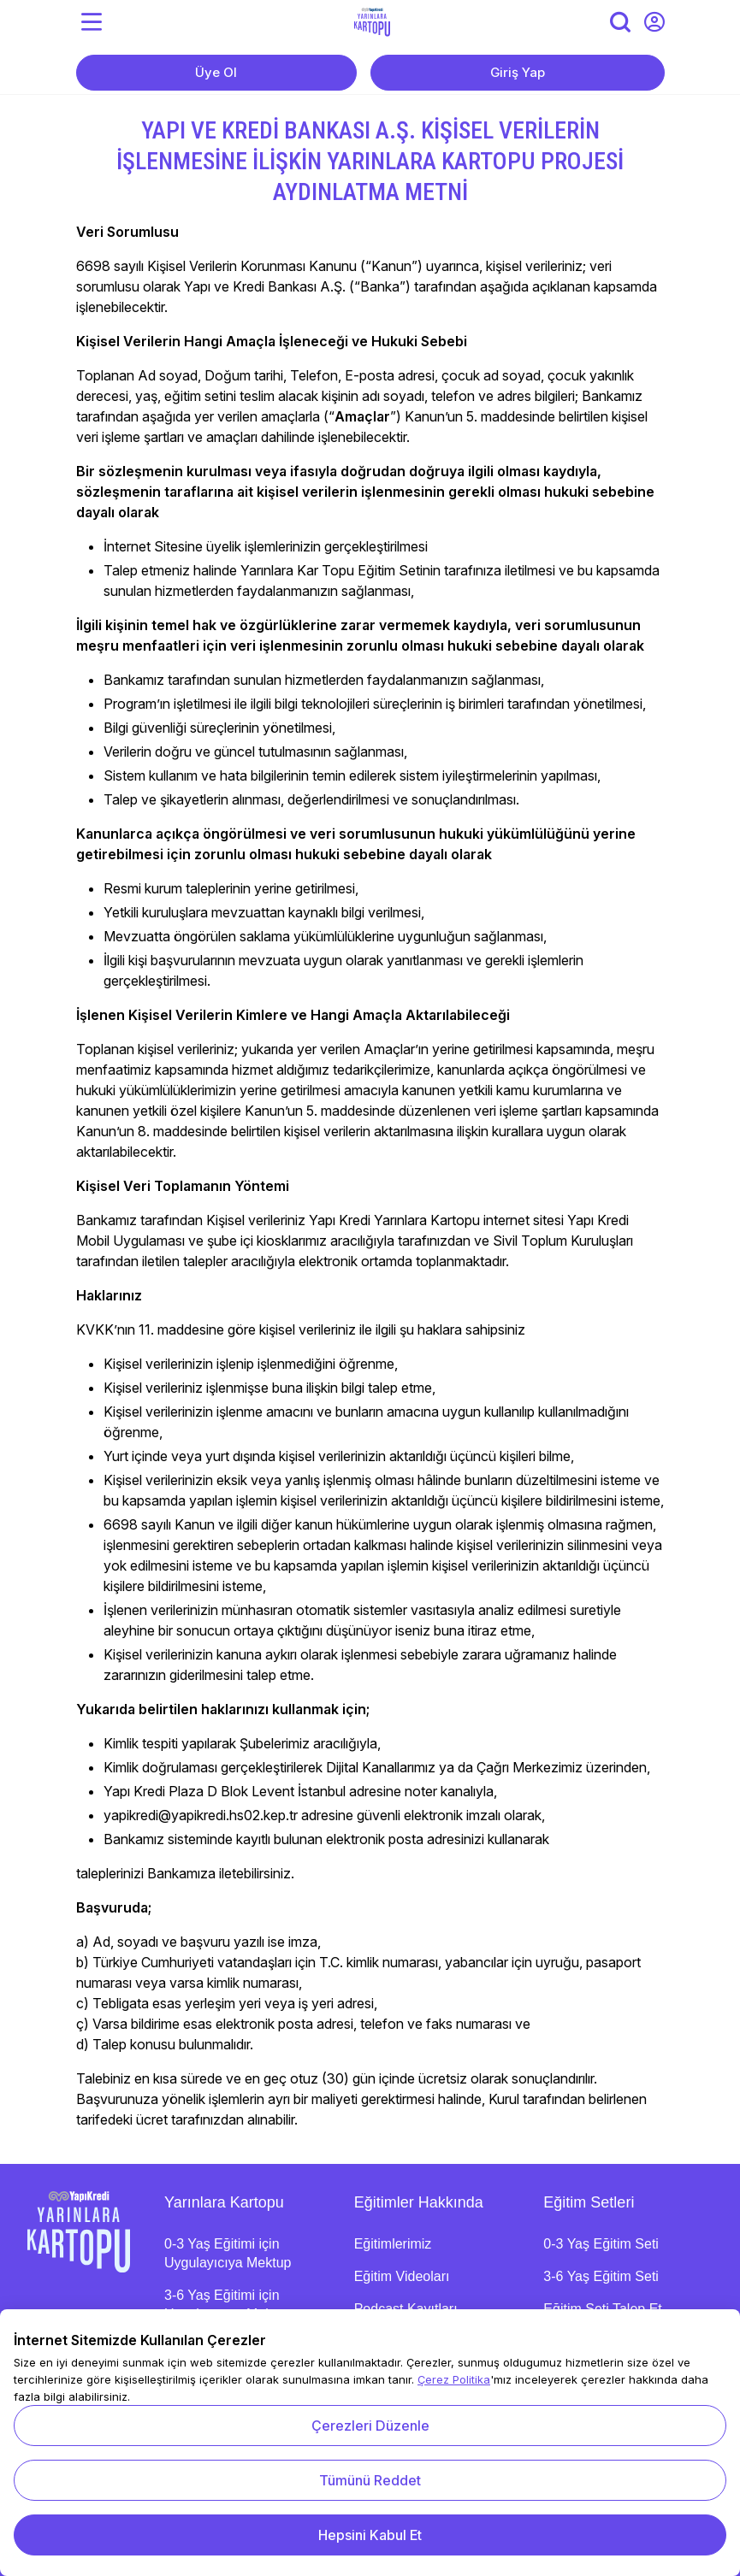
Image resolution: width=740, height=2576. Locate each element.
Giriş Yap (517, 72)
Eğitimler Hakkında (418, 2202)
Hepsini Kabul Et (370, 2535)
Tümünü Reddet (370, 2480)
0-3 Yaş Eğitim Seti (601, 2244)
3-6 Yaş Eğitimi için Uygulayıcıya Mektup (228, 2304)
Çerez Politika (453, 2379)
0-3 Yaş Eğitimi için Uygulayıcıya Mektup (228, 2253)
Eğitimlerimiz (393, 2244)
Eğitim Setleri (588, 2202)
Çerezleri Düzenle (370, 2425)
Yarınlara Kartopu (224, 2202)
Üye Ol (216, 72)
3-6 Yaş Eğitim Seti (601, 2276)
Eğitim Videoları (402, 2276)
